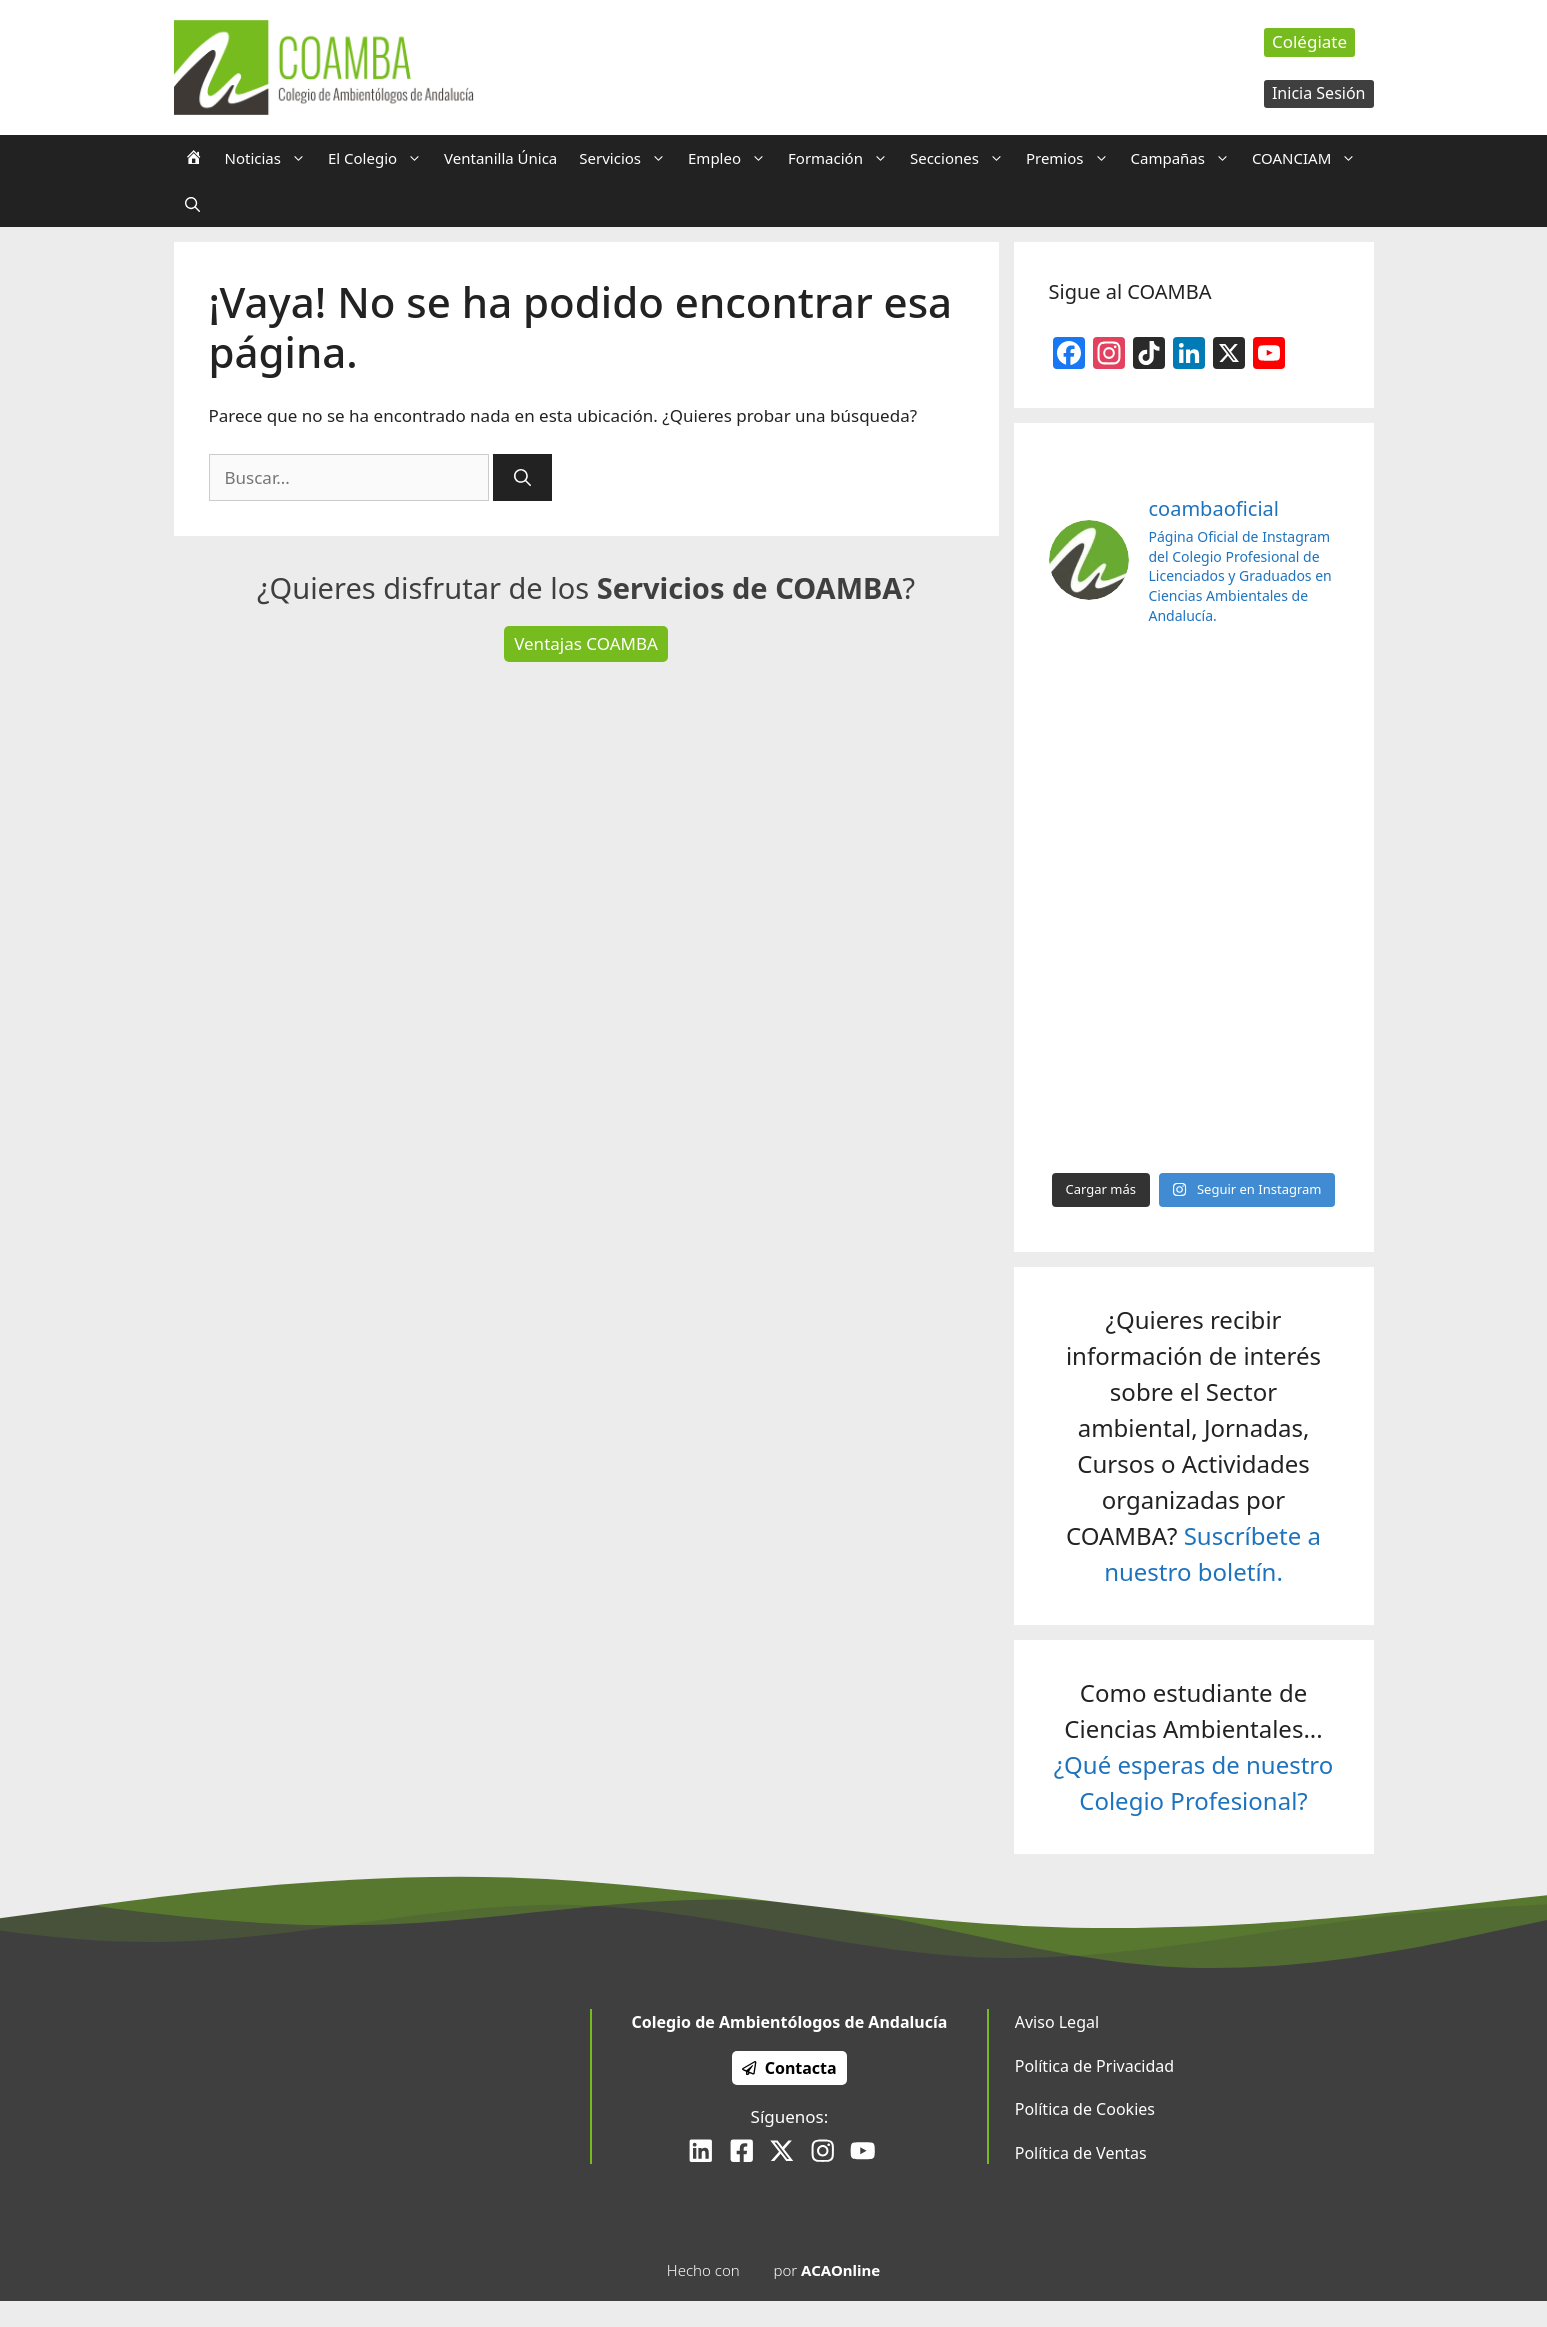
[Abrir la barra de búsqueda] (192, 204)
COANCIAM (1309, 158)
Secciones (962, 158)
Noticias (271, 158)
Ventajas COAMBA (586, 643)
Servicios (628, 158)
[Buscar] (522, 478)
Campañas (1186, 158)
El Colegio (380, 158)
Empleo (732, 158)
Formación (843, 158)
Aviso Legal (1057, 2022)
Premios (1073, 158)
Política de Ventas (1081, 2153)
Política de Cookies (1085, 2109)
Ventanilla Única (500, 158)
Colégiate (1309, 41)
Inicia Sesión (1319, 93)
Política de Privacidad (1094, 2066)
